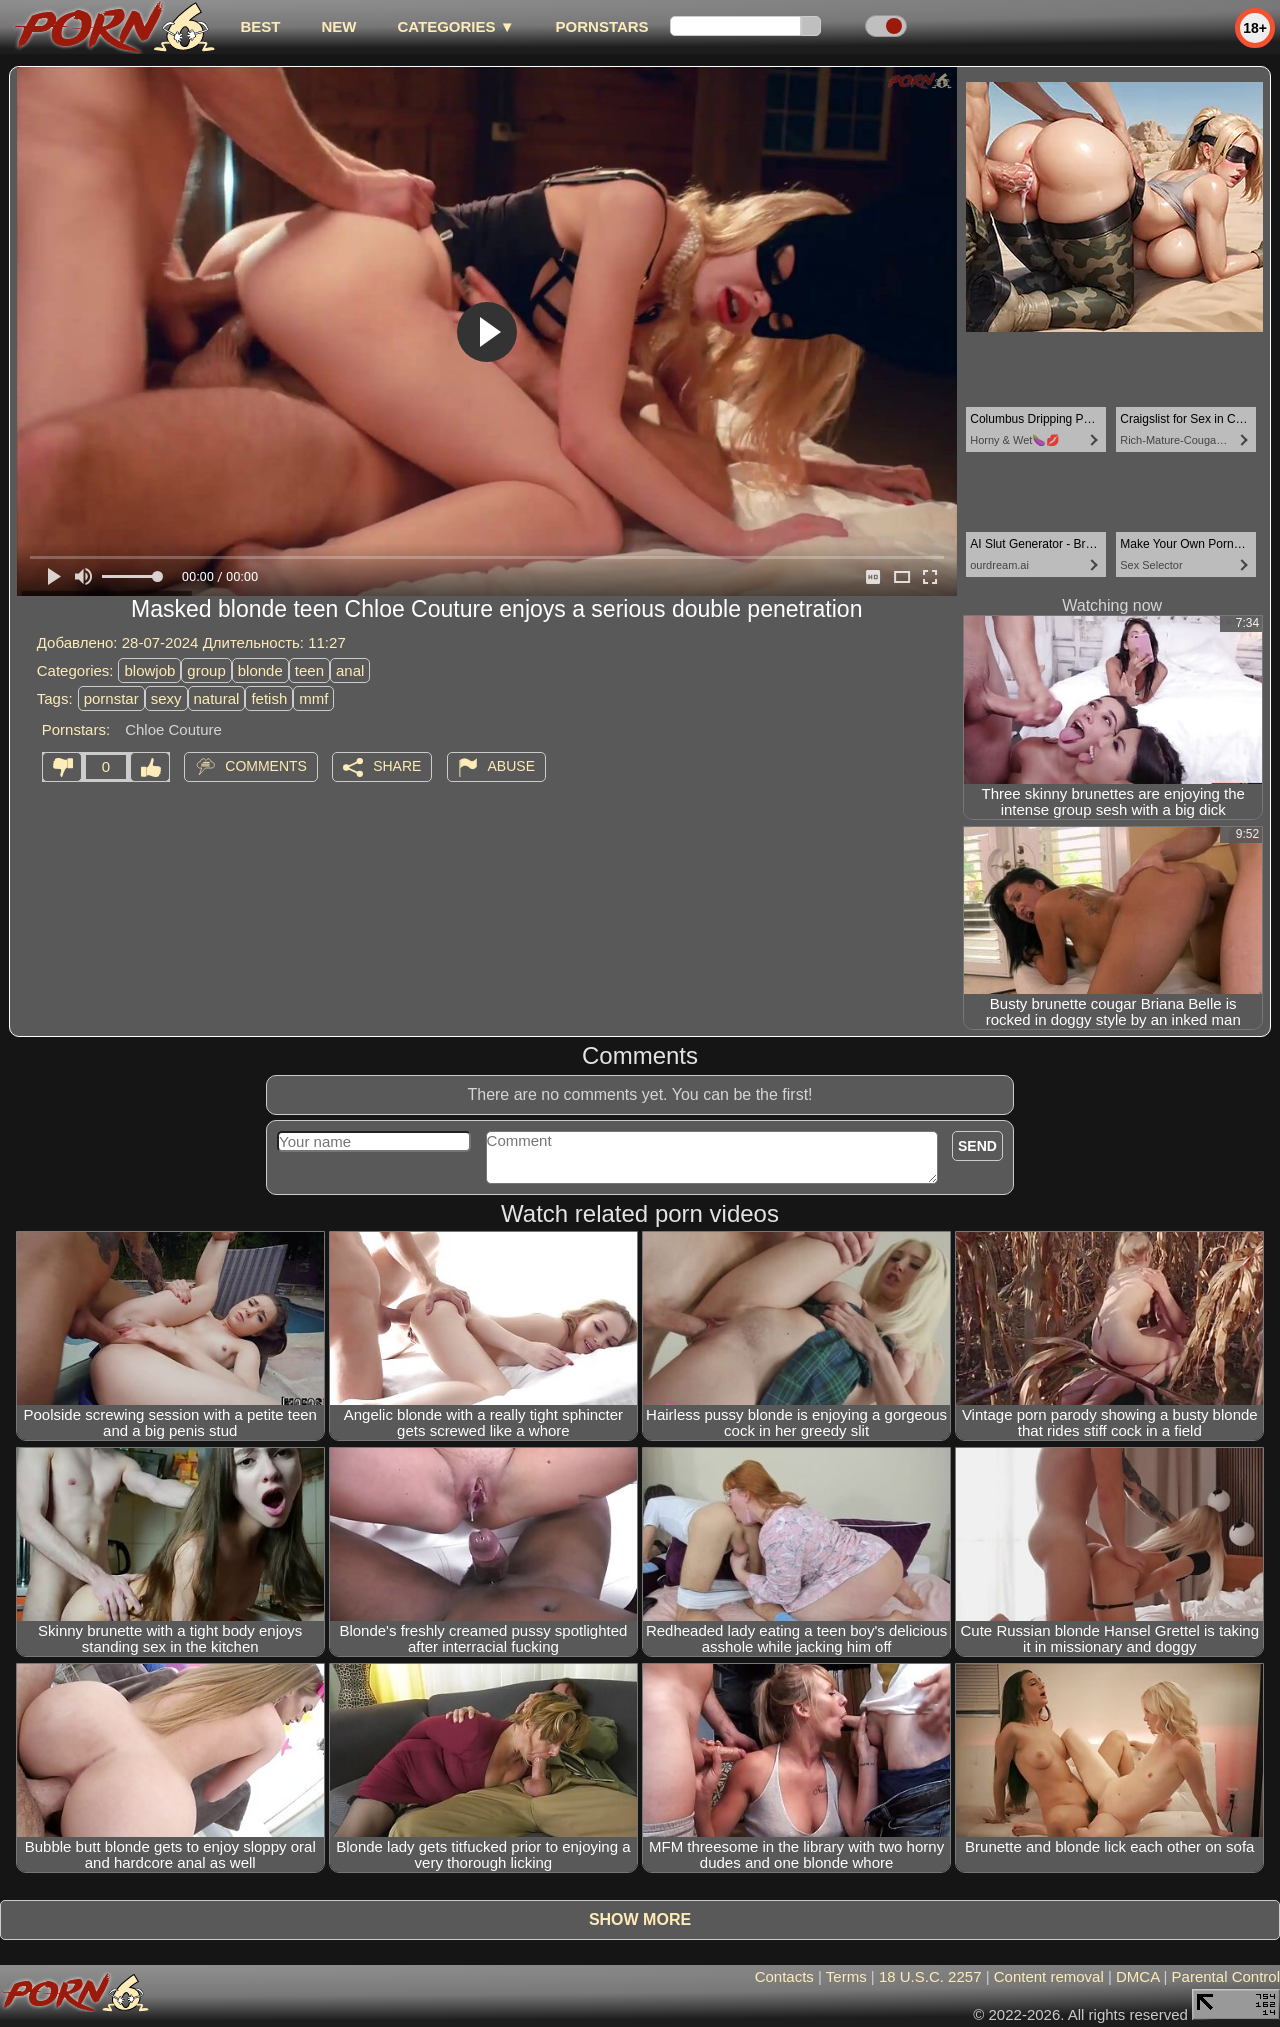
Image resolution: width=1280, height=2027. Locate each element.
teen (309, 670)
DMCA (1137, 1976)
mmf (313, 698)
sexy (166, 698)
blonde (260, 670)
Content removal (1049, 1976)
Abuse (511, 766)
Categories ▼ (455, 26)
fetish (269, 698)
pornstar (111, 698)
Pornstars (602, 26)
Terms (846, 1976)
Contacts (784, 1976)
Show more (640, 1919)
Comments (266, 766)
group (206, 670)
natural (217, 698)
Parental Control (1226, 1976)
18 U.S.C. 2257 (930, 1976)
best (260, 26)
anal (350, 670)
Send (977, 1146)
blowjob (149, 670)
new (338, 26)
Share (397, 766)
